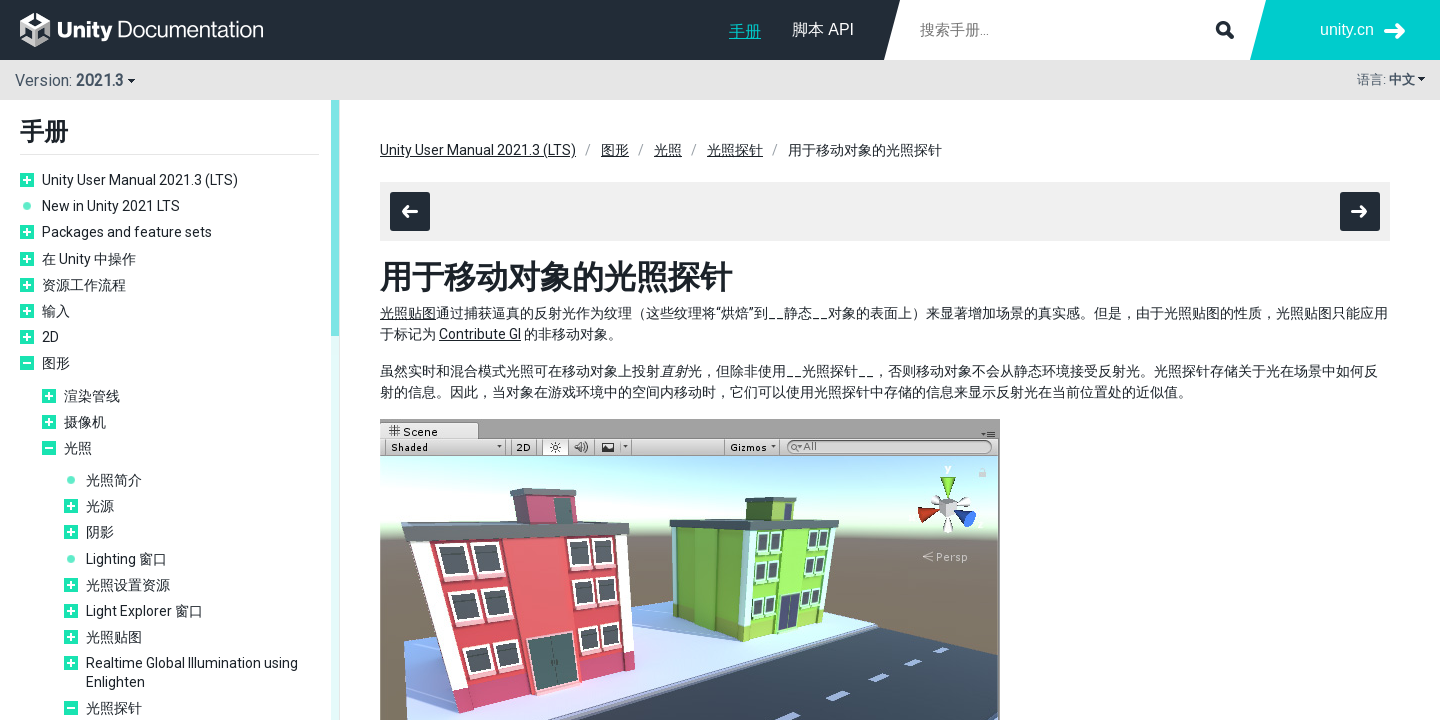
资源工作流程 (84, 285)
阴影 (100, 532)
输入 (56, 311)
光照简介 (114, 480)
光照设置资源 (128, 585)
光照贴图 (114, 637)
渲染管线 (92, 396)
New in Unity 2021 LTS (111, 206)
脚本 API (823, 29)
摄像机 (85, 422)
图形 (56, 363)
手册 (745, 31)
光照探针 (114, 708)
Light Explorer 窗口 (144, 611)
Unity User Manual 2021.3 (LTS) (140, 180)
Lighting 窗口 (126, 559)
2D (50, 337)
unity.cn (1347, 29)
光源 (100, 506)
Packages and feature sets (127, 232)
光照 (78, 448)
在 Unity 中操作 (89, 259)
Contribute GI (480, 334)
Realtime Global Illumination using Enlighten (192, 672)
